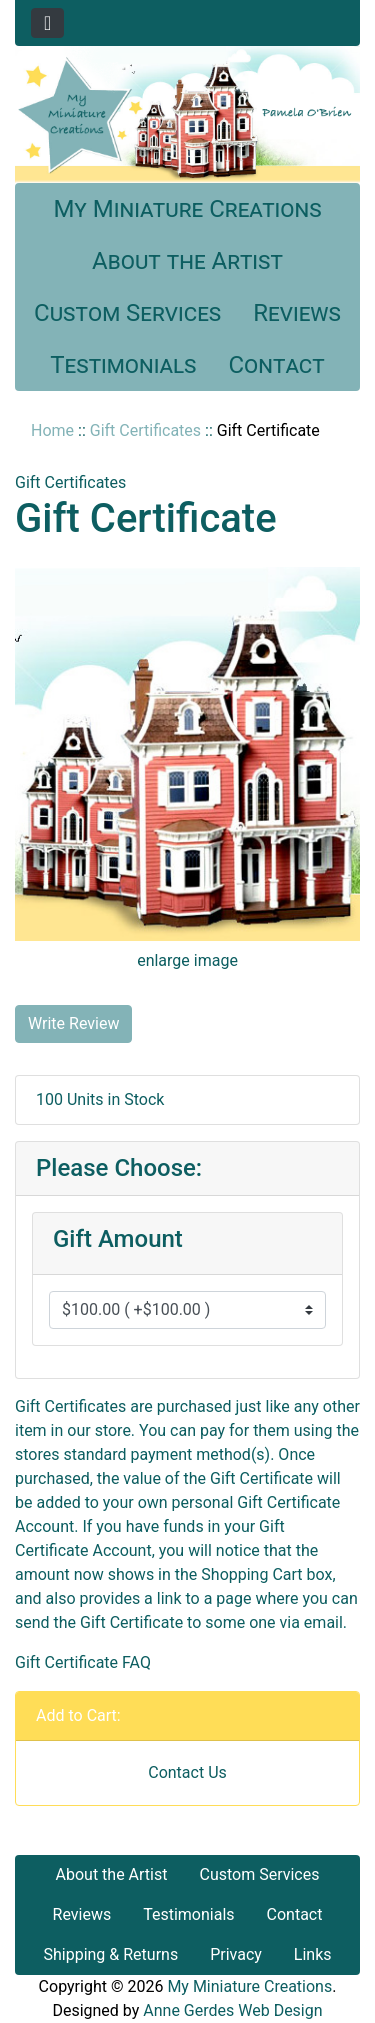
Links (313, 1954)
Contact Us (187, 1772)
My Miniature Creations (187, 209)
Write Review (73, 1023)
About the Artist (187, 261)
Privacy (236, 1954)
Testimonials (123, 365)
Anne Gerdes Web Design (232, 2010)
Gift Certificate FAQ (83, 1662)
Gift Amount (118, 1239)
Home (52, 430)
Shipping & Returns (110, 1954)
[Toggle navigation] (47, 23)
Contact (277, 365)
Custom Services (127, 313)
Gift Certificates (145, 430)
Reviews (297, 313)
